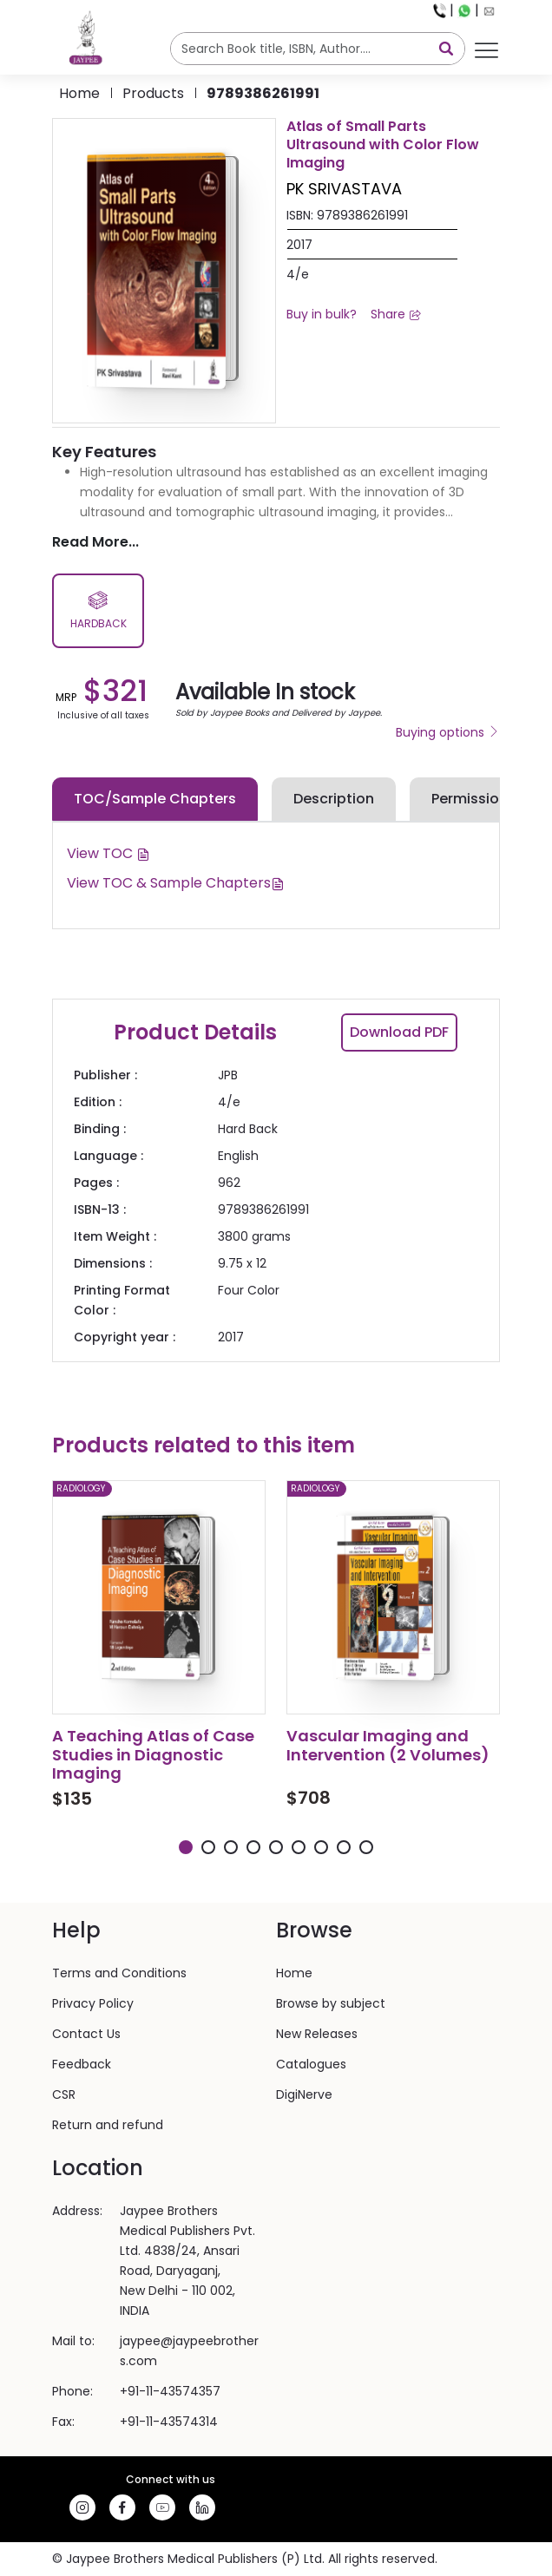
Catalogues (311, 2064)
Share (396, 314)
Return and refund (107, 2125)
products (153, 93)
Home (79, 93)
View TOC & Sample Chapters (176, 883)
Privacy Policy (93, 2003)
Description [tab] (333, 799)
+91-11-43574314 (169, 2421)
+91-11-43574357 (170, 2391)
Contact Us (86, 2033)
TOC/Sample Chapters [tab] (155, 799)
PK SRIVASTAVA (344, 189)
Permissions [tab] (473, 799)
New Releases (317, 2033)
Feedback (81, 2064)
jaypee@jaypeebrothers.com (189, 2351)
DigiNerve (304, 2094)
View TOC (108, 853)
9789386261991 (263, 93)
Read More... (95, 542)
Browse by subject (330, 2003)
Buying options (448, 732)
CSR (64, 2094)
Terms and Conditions (119, 1973)
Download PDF (399, 1032)
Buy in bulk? (321, 314)
